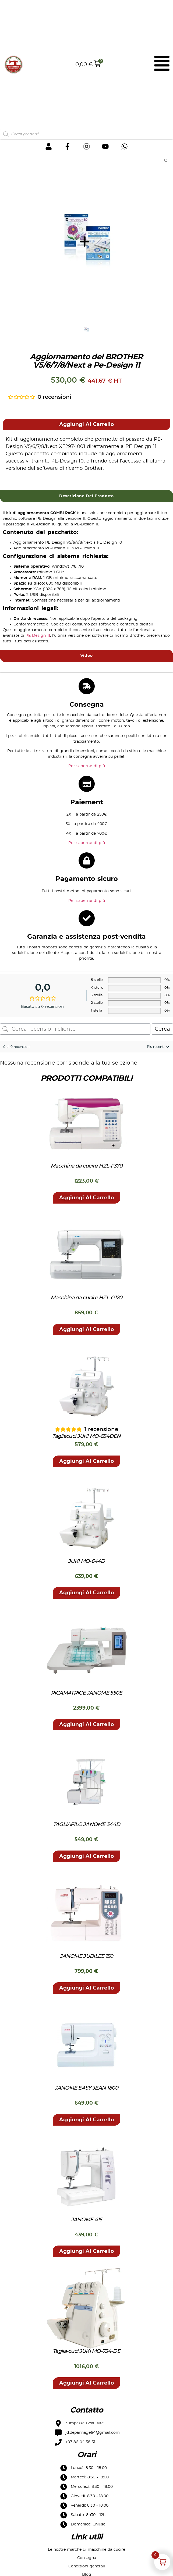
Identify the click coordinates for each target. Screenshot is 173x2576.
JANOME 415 (86, 2220)
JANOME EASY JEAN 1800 (86, 2088)
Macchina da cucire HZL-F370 (86, 1166)
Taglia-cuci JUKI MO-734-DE (86, 2351)
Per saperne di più (86, 766)
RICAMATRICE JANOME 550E (86, 1693)
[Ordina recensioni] (157, 1047)
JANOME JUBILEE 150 (86, 1956)
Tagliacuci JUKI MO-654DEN (86, 1436)
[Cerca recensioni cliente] (75, 1029)
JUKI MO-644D (86, 1561)
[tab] (86, 496)
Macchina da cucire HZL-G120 (86, 1298)
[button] (86, 424)
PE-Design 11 (38, 636)
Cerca (162, 1029)
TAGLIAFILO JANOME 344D (86, 1824)
